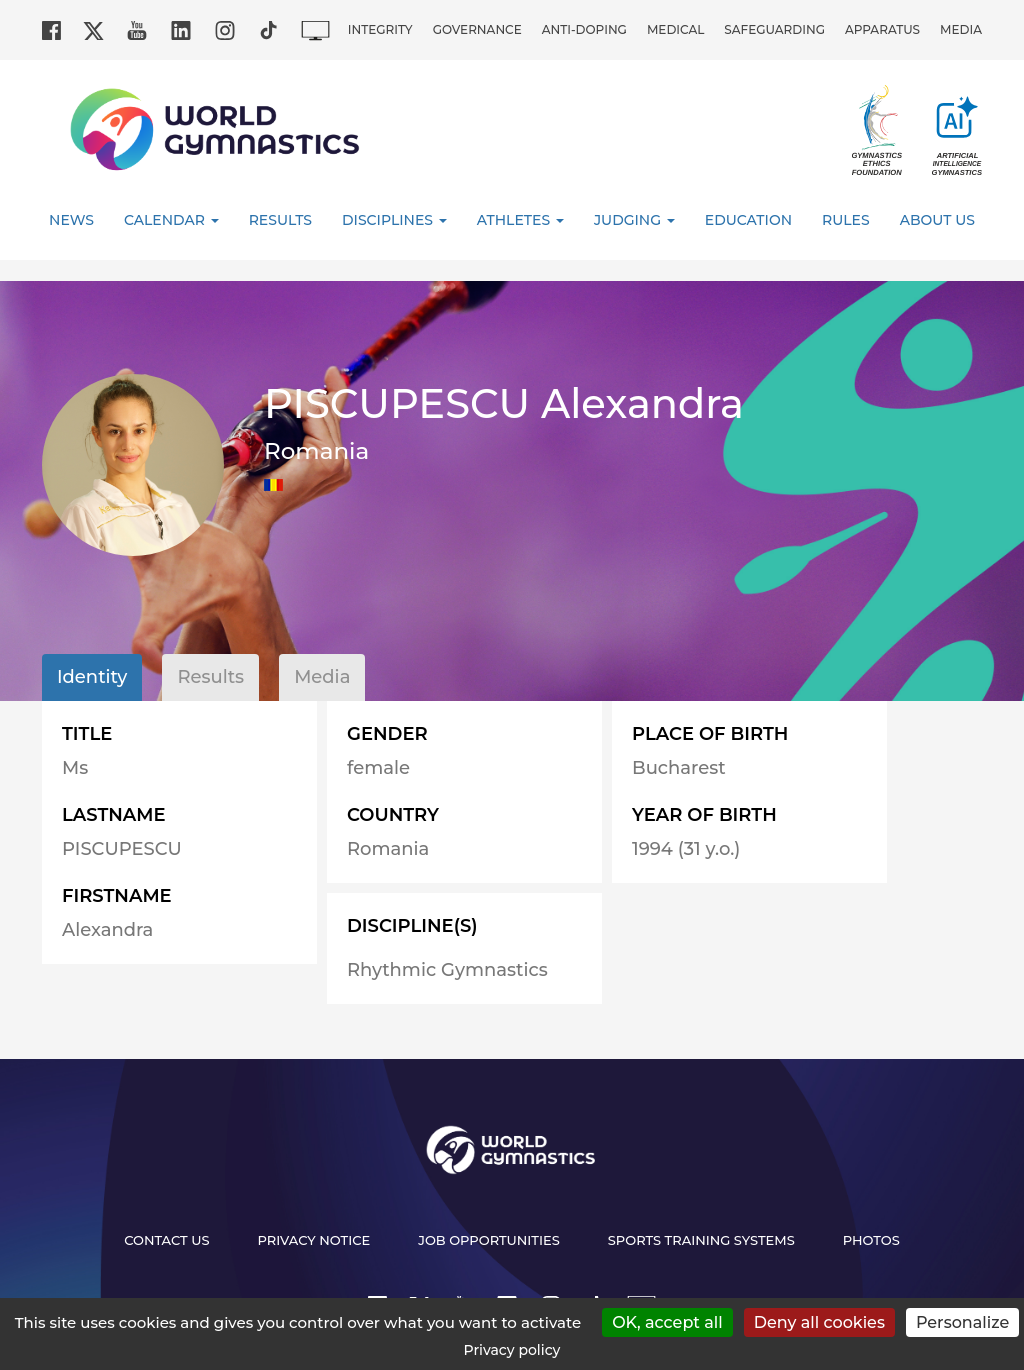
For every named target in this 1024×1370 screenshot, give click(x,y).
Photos (871, 1240)
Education (748, 220)
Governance (477, 29)
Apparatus (882, 29)
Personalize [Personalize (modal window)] (962, 1322)
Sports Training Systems (701, 1240)
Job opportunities (489, 1240)
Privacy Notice (314, 1240)
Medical (675, 29)
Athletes (520, 220)
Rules (846, 220)
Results (280, 220)
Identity (92, 677)
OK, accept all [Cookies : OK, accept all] (667, 1322)
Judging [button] (634, 220)
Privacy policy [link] (512, 1350)
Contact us (166, 1240)
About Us (937, 220)
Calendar (171, 220)
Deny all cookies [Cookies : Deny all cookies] (819, 1322)
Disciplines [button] (394, 220)
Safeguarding (774, 29)
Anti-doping (584, 29)
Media (961, 29)
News (71, 220)
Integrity (380, 29)
